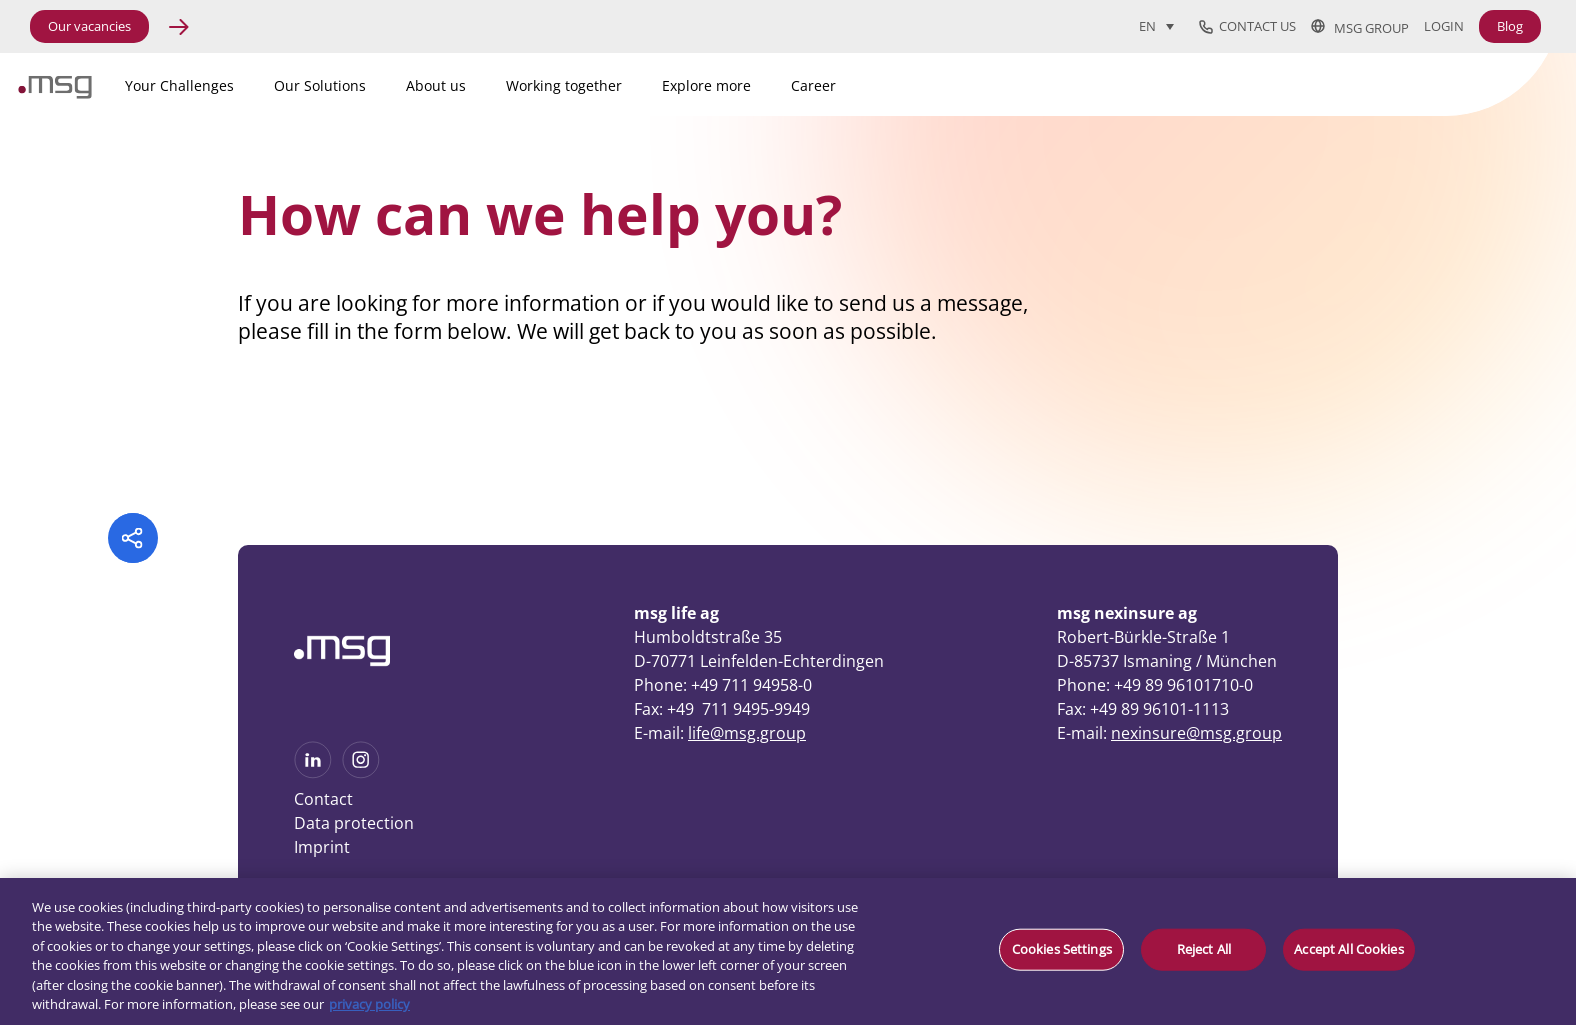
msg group (1360, 27)
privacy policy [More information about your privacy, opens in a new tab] (369, 1004)
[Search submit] (1498, 80)
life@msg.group (747, 733)
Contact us (1247, 27)
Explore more (706, 85)
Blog (1510, 26)
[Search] (1388, 82)
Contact (323, 799)
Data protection (354, 823)
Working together (564, 85)
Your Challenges (179, 85)
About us (436, 85)
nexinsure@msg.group (1196, 733)
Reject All (1204, 949)
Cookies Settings (1062, 949)
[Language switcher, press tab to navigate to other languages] (1156, 26)
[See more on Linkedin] (313, 772)
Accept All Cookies (1348, 949)
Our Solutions (320, 85)
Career (813, 85)
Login (1444, 26)
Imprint (322, 847)
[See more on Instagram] (361, 772)
